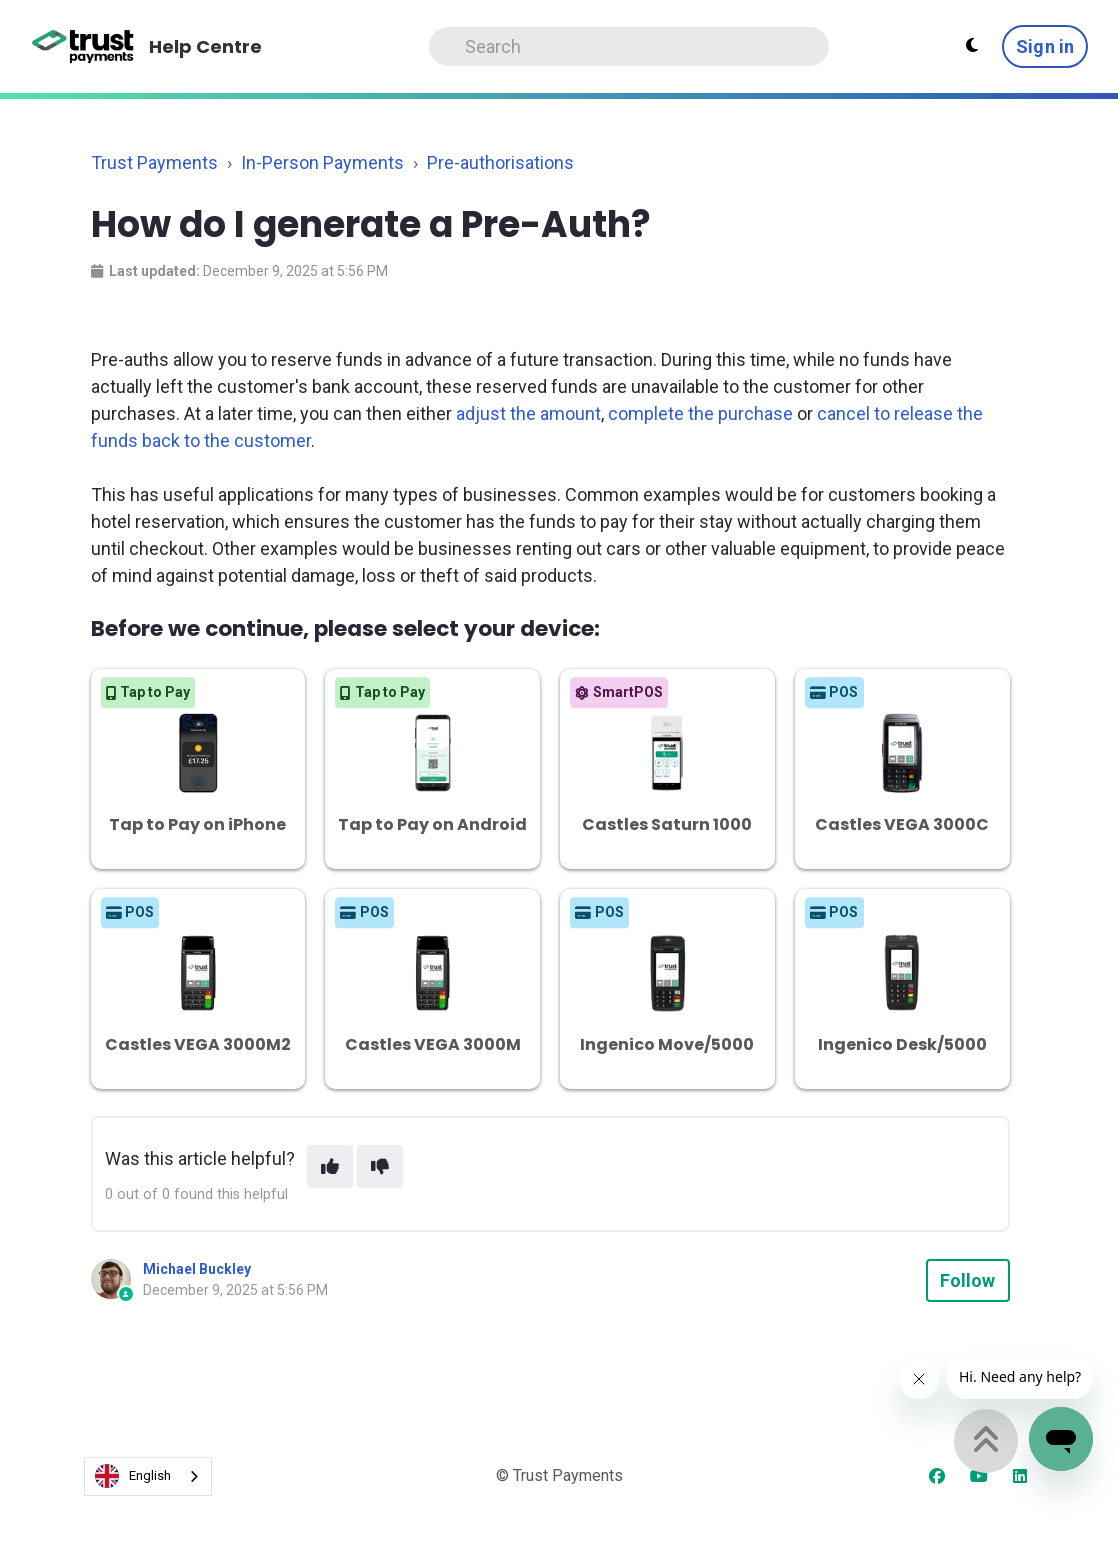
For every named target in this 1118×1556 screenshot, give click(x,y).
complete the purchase (700, 413)
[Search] (629, 46)
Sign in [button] (1045, 46)
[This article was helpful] (330, 1166)
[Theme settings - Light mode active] (972, 46)
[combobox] (148, 1476)
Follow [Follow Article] (968, 1280)
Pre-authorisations (500, 162)
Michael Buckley (197, 1269)
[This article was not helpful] (380, 1166)
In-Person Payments (322, 162)
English (133, 1476)
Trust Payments (154, 162)
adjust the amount (528, 413)
